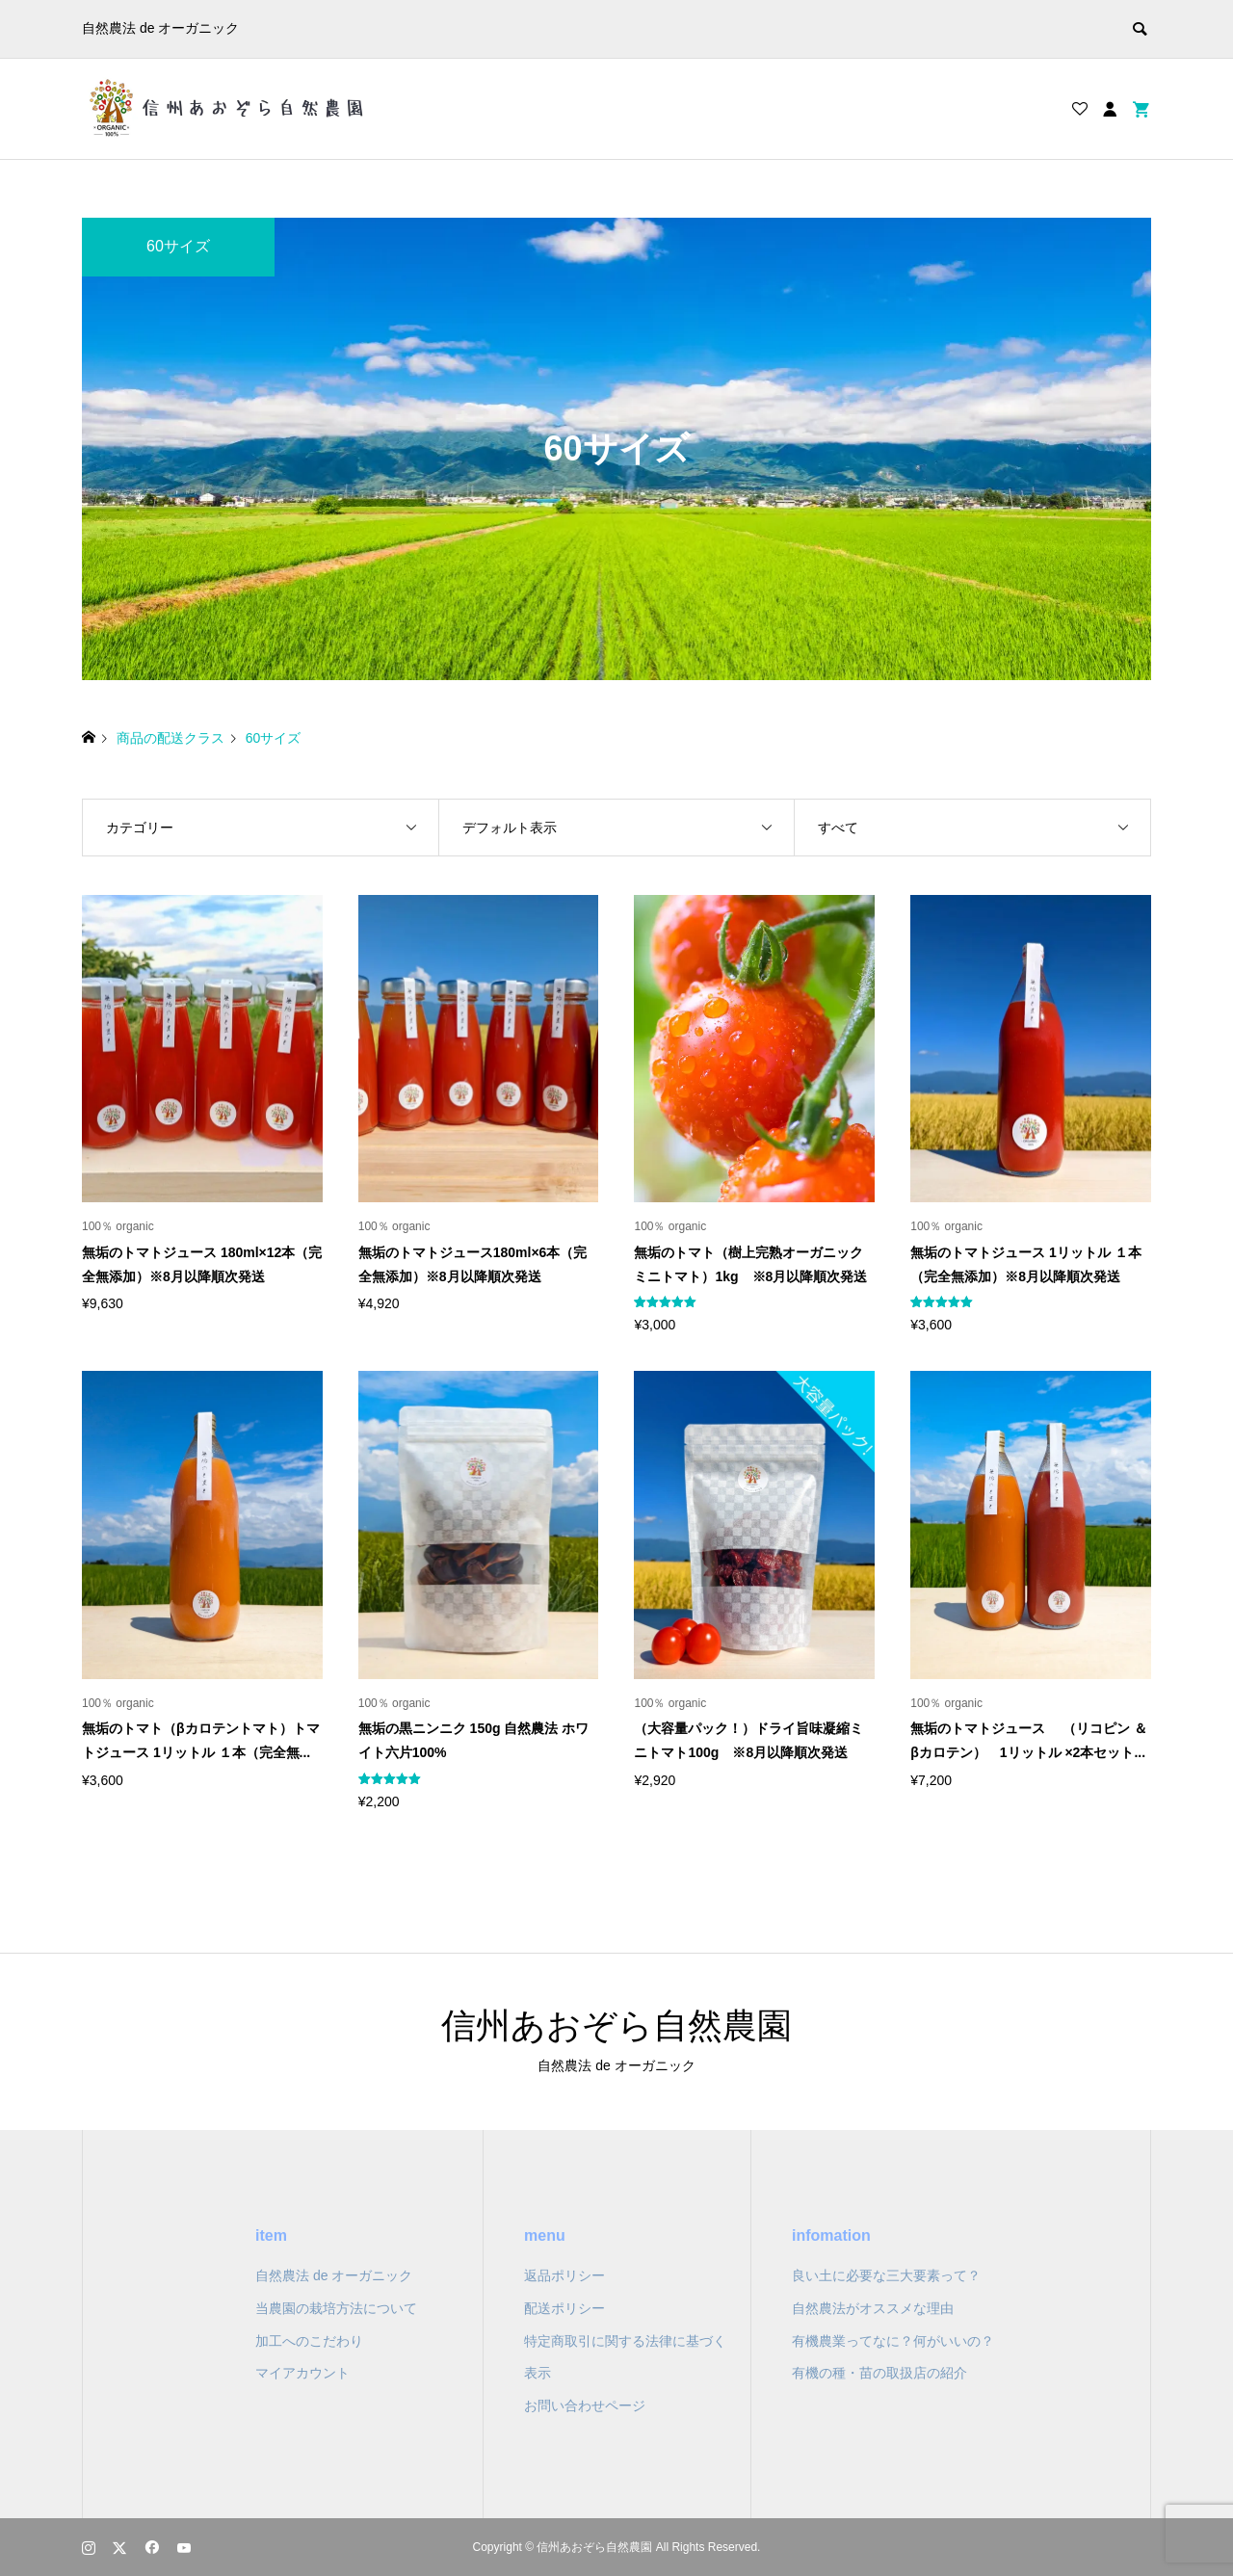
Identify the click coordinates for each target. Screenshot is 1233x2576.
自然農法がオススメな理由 (873, 2308)
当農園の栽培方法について (336, 2308)
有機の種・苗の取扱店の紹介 (879, 2372)
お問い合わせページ (584, 2405)
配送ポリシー (564, 2308)
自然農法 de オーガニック (333, 2275)
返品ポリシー (564, 2275)
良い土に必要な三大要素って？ (886, 2275)
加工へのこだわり (309, 2341)
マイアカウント (302, 2372)
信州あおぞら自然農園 (616, 2025)
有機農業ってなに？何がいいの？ (893, 2341)
